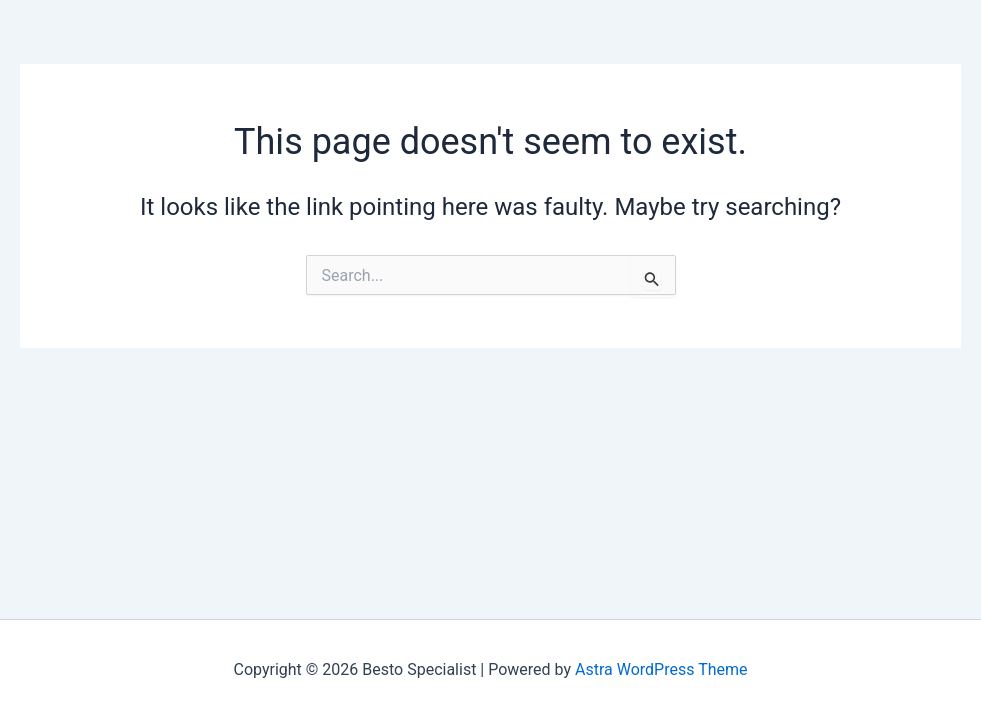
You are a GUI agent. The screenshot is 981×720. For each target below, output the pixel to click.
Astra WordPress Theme (661, 669)
